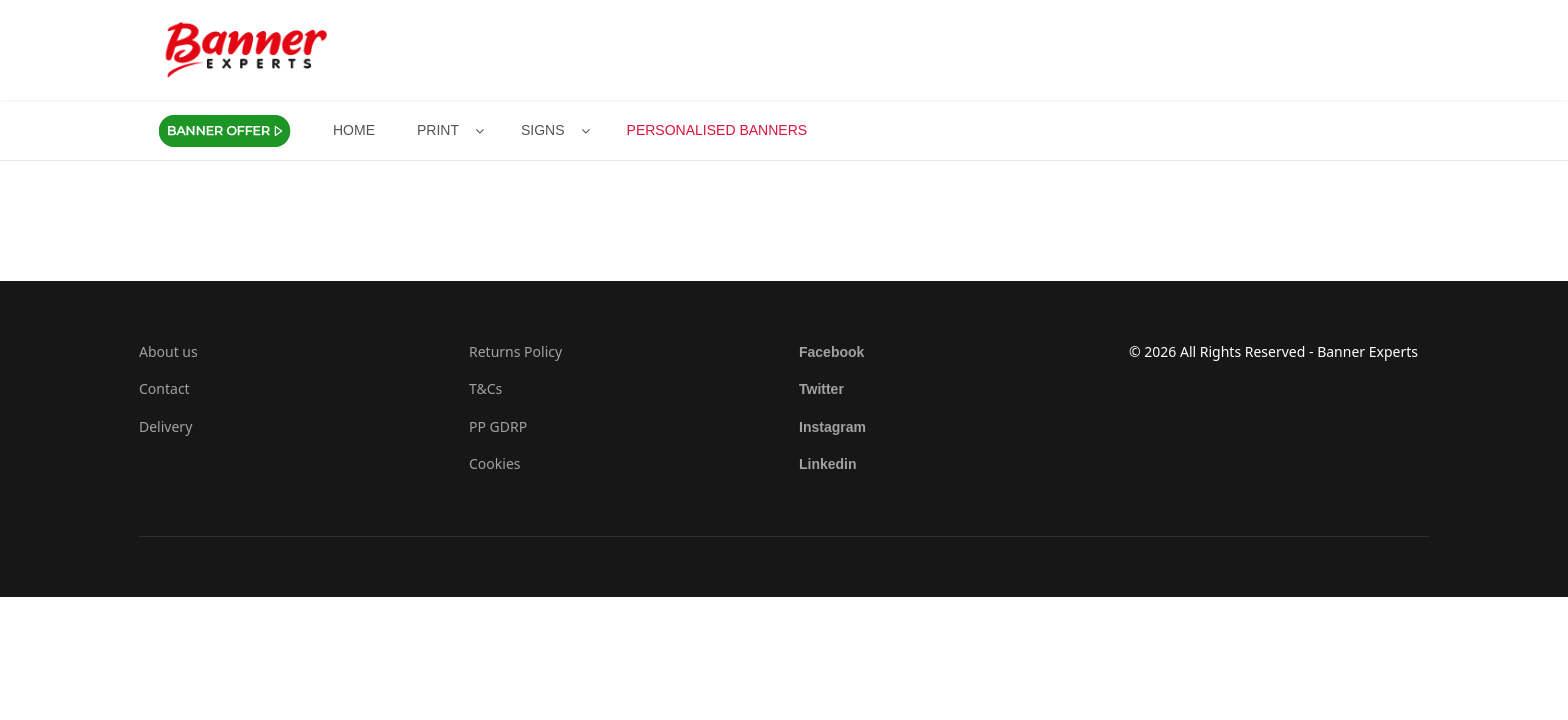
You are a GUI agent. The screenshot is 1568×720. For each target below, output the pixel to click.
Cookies (494, 463)
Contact (164, 388)
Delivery (165, 426)
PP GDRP (498, 426)
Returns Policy (515, 351)
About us (168, 351)
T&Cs (485, 388)
